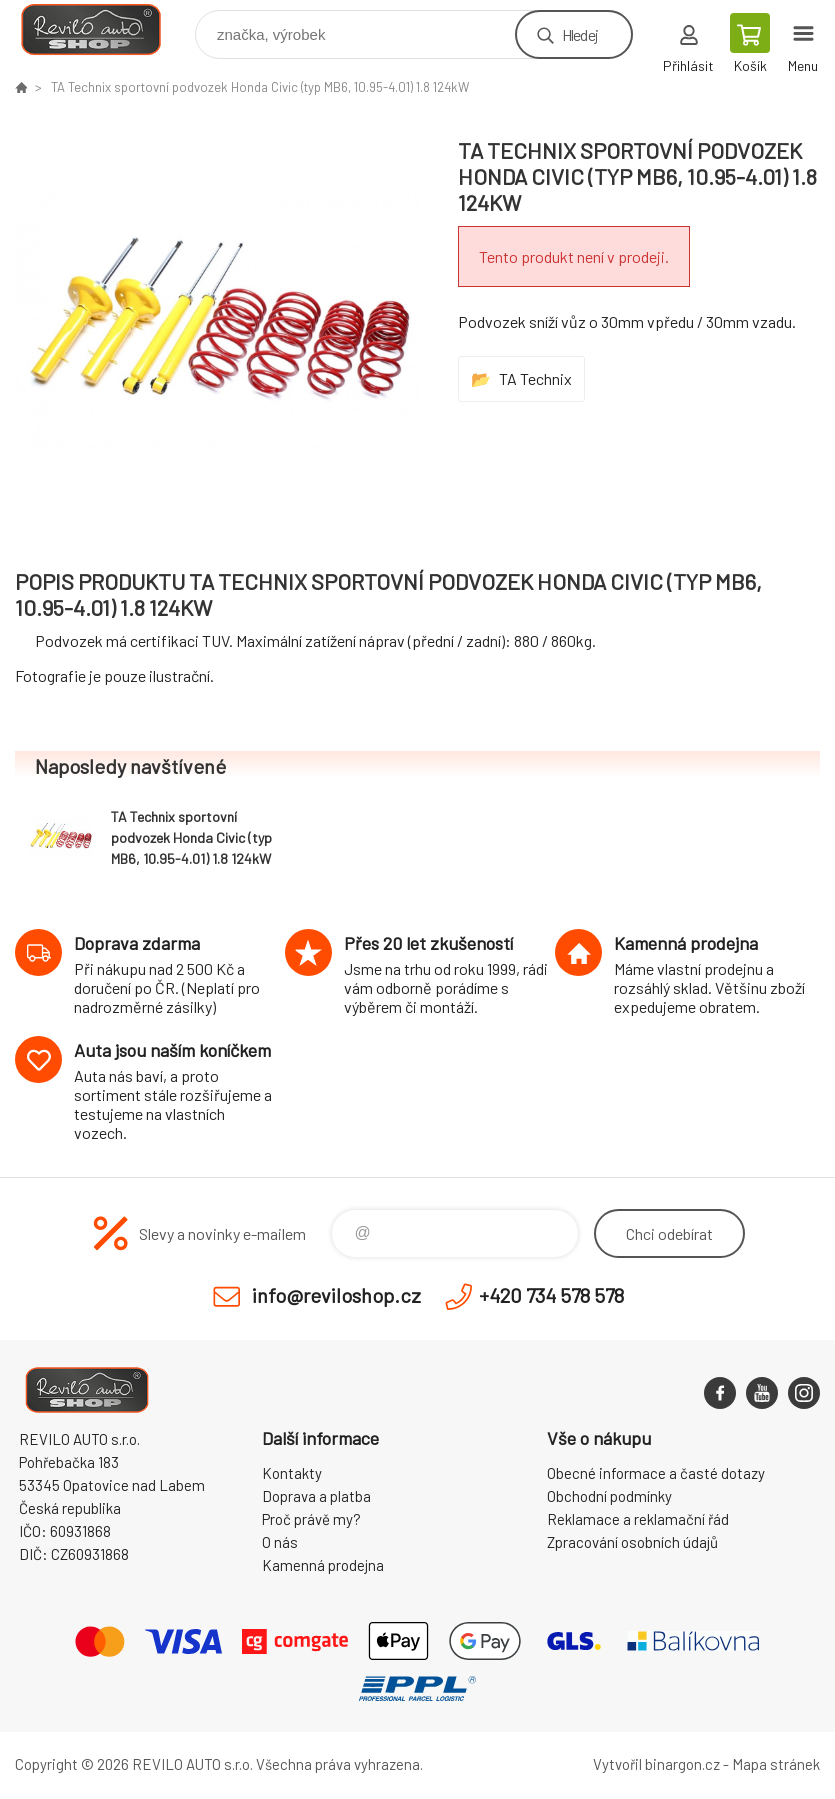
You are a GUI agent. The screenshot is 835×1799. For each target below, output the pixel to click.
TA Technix (535, 378)
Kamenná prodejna (323, 1565)
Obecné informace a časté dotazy (656, 1473)
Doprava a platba (316, 1496)
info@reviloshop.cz (336, 1295)
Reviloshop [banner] (103, 29)
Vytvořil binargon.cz (656, 1764)
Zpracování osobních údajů (632, 1542)
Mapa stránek (776, 1764)
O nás (280, 1542)
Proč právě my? (311, 1519)
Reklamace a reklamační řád (638, 1519)
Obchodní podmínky (609, 1496)
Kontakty (292, 1473)
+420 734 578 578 (551, 1295)
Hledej (580, 34)
